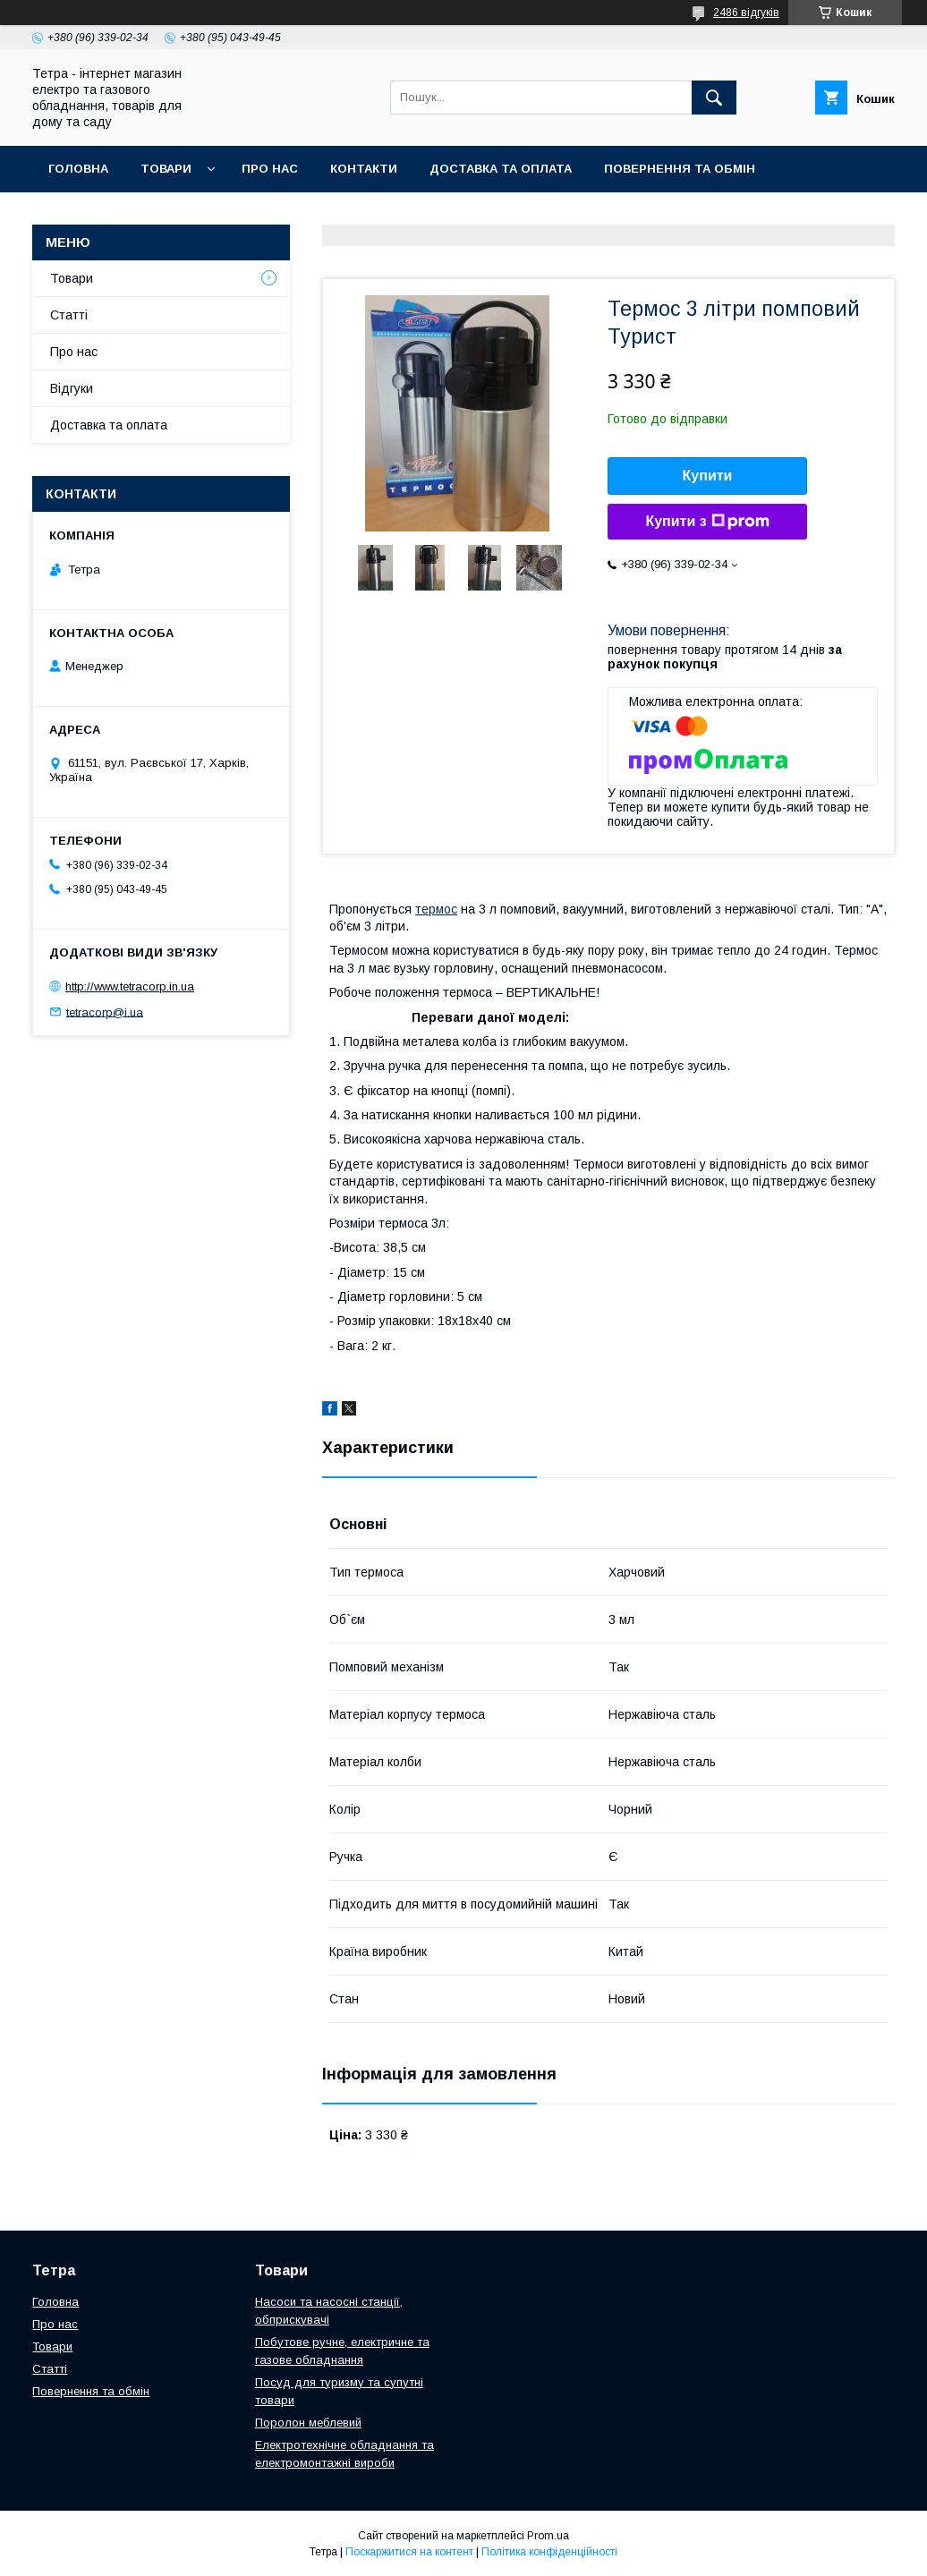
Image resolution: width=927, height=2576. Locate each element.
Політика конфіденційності (549, 2552)
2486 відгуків (746, 12)
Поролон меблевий (308, 2422)
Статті (69, 315)
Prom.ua (548, 2535)
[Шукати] (714, 98)
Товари (165, 168)
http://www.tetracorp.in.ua (129, 986)
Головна (78, 168)
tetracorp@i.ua (104, 1011)
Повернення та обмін (679, 168)
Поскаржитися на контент (409, 2552)
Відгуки (71, 388)
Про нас (270, 168)
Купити (708, 475)
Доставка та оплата (500, 168)
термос (436, 909)
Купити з (707, 522)
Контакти (363, 168)
